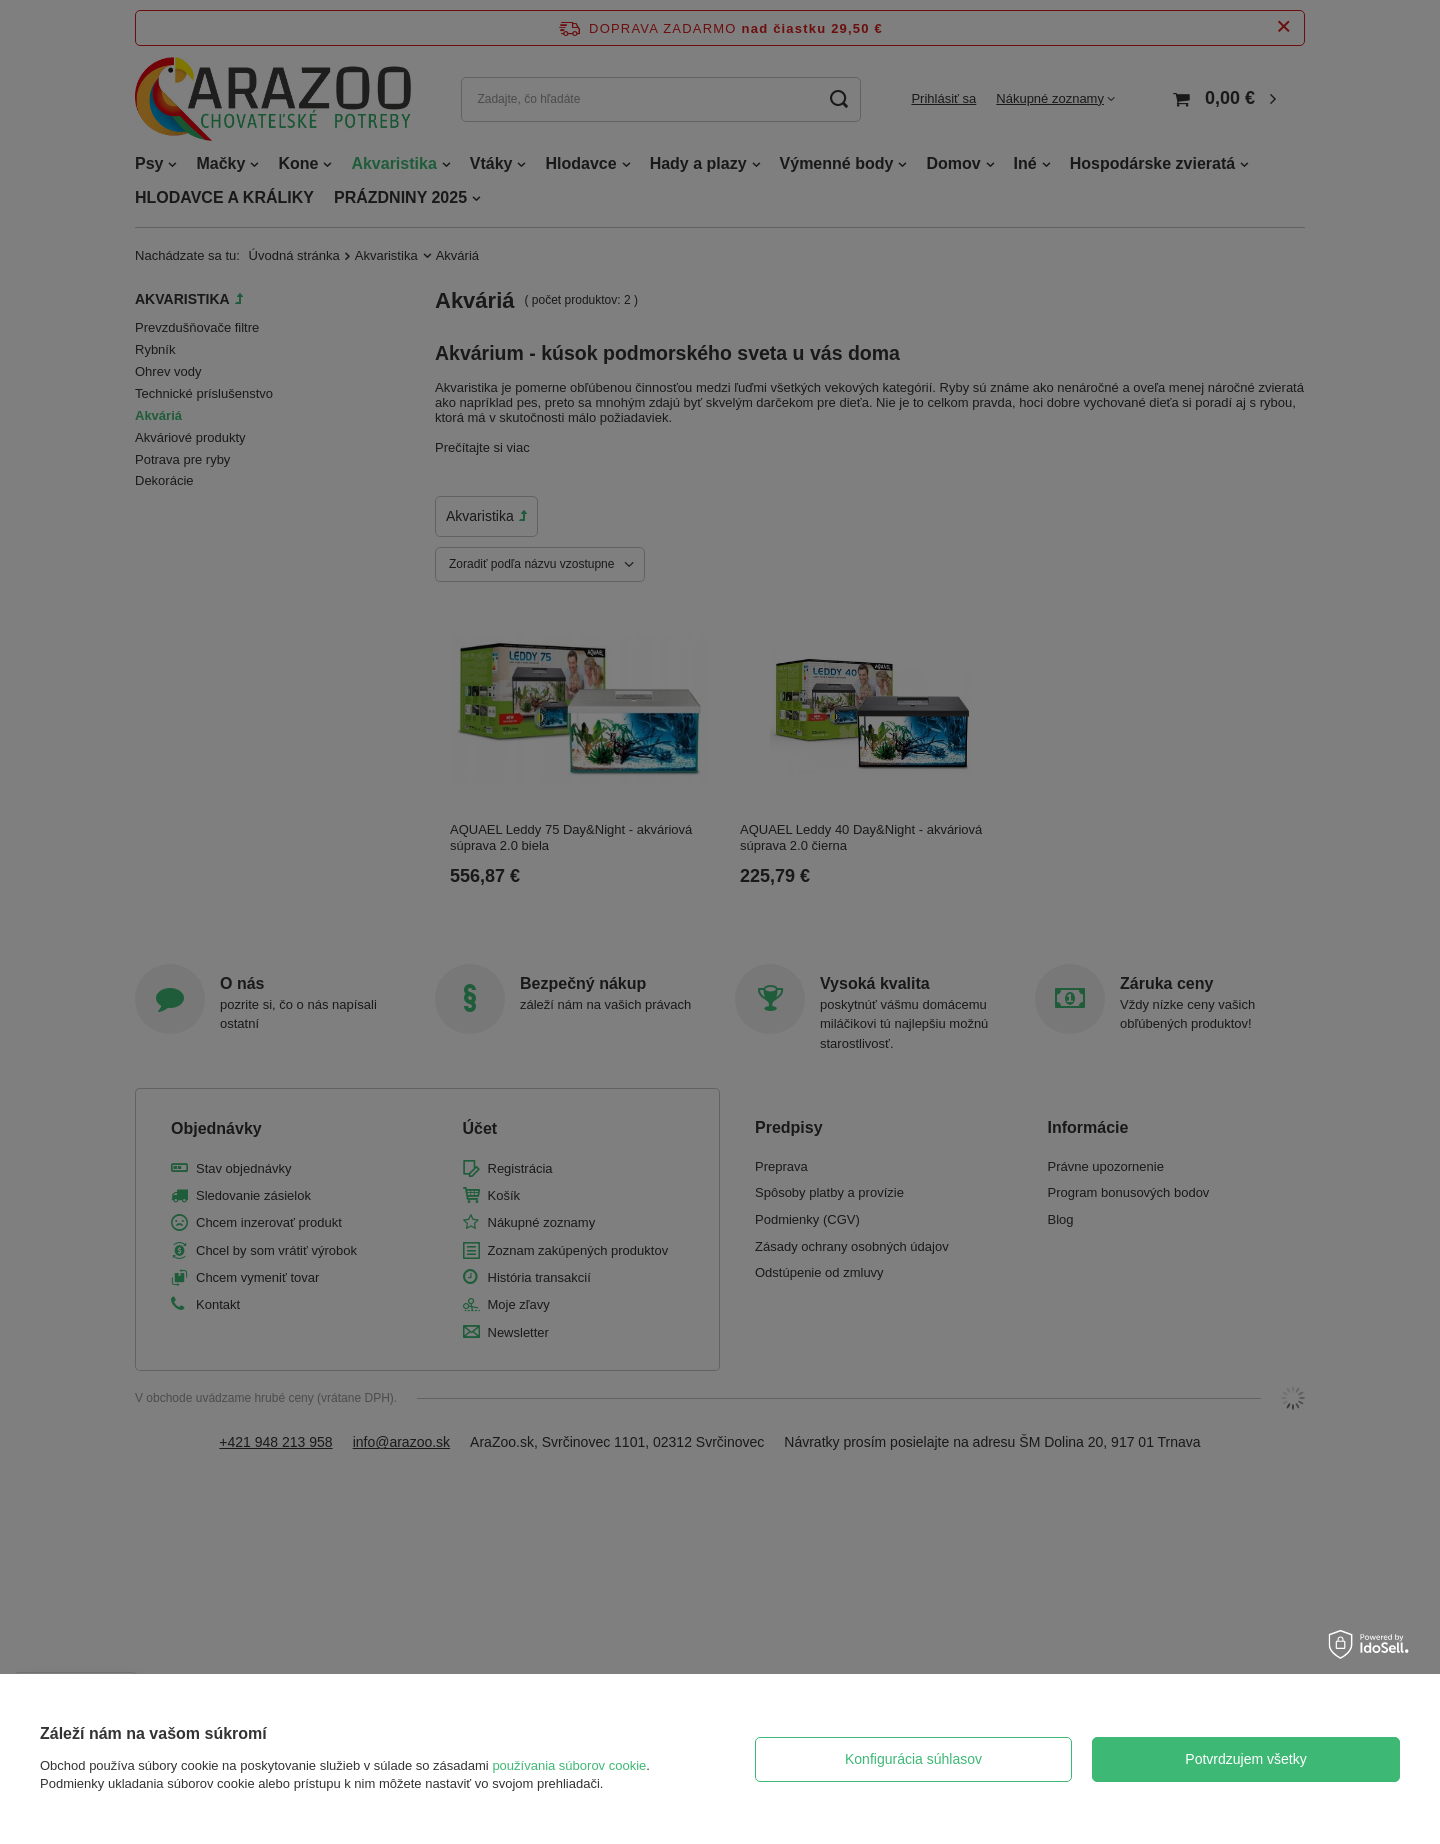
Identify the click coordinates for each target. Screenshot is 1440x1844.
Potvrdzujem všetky (1245, 1759)
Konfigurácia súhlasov (913, 1759)
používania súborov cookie (569, 1765)
